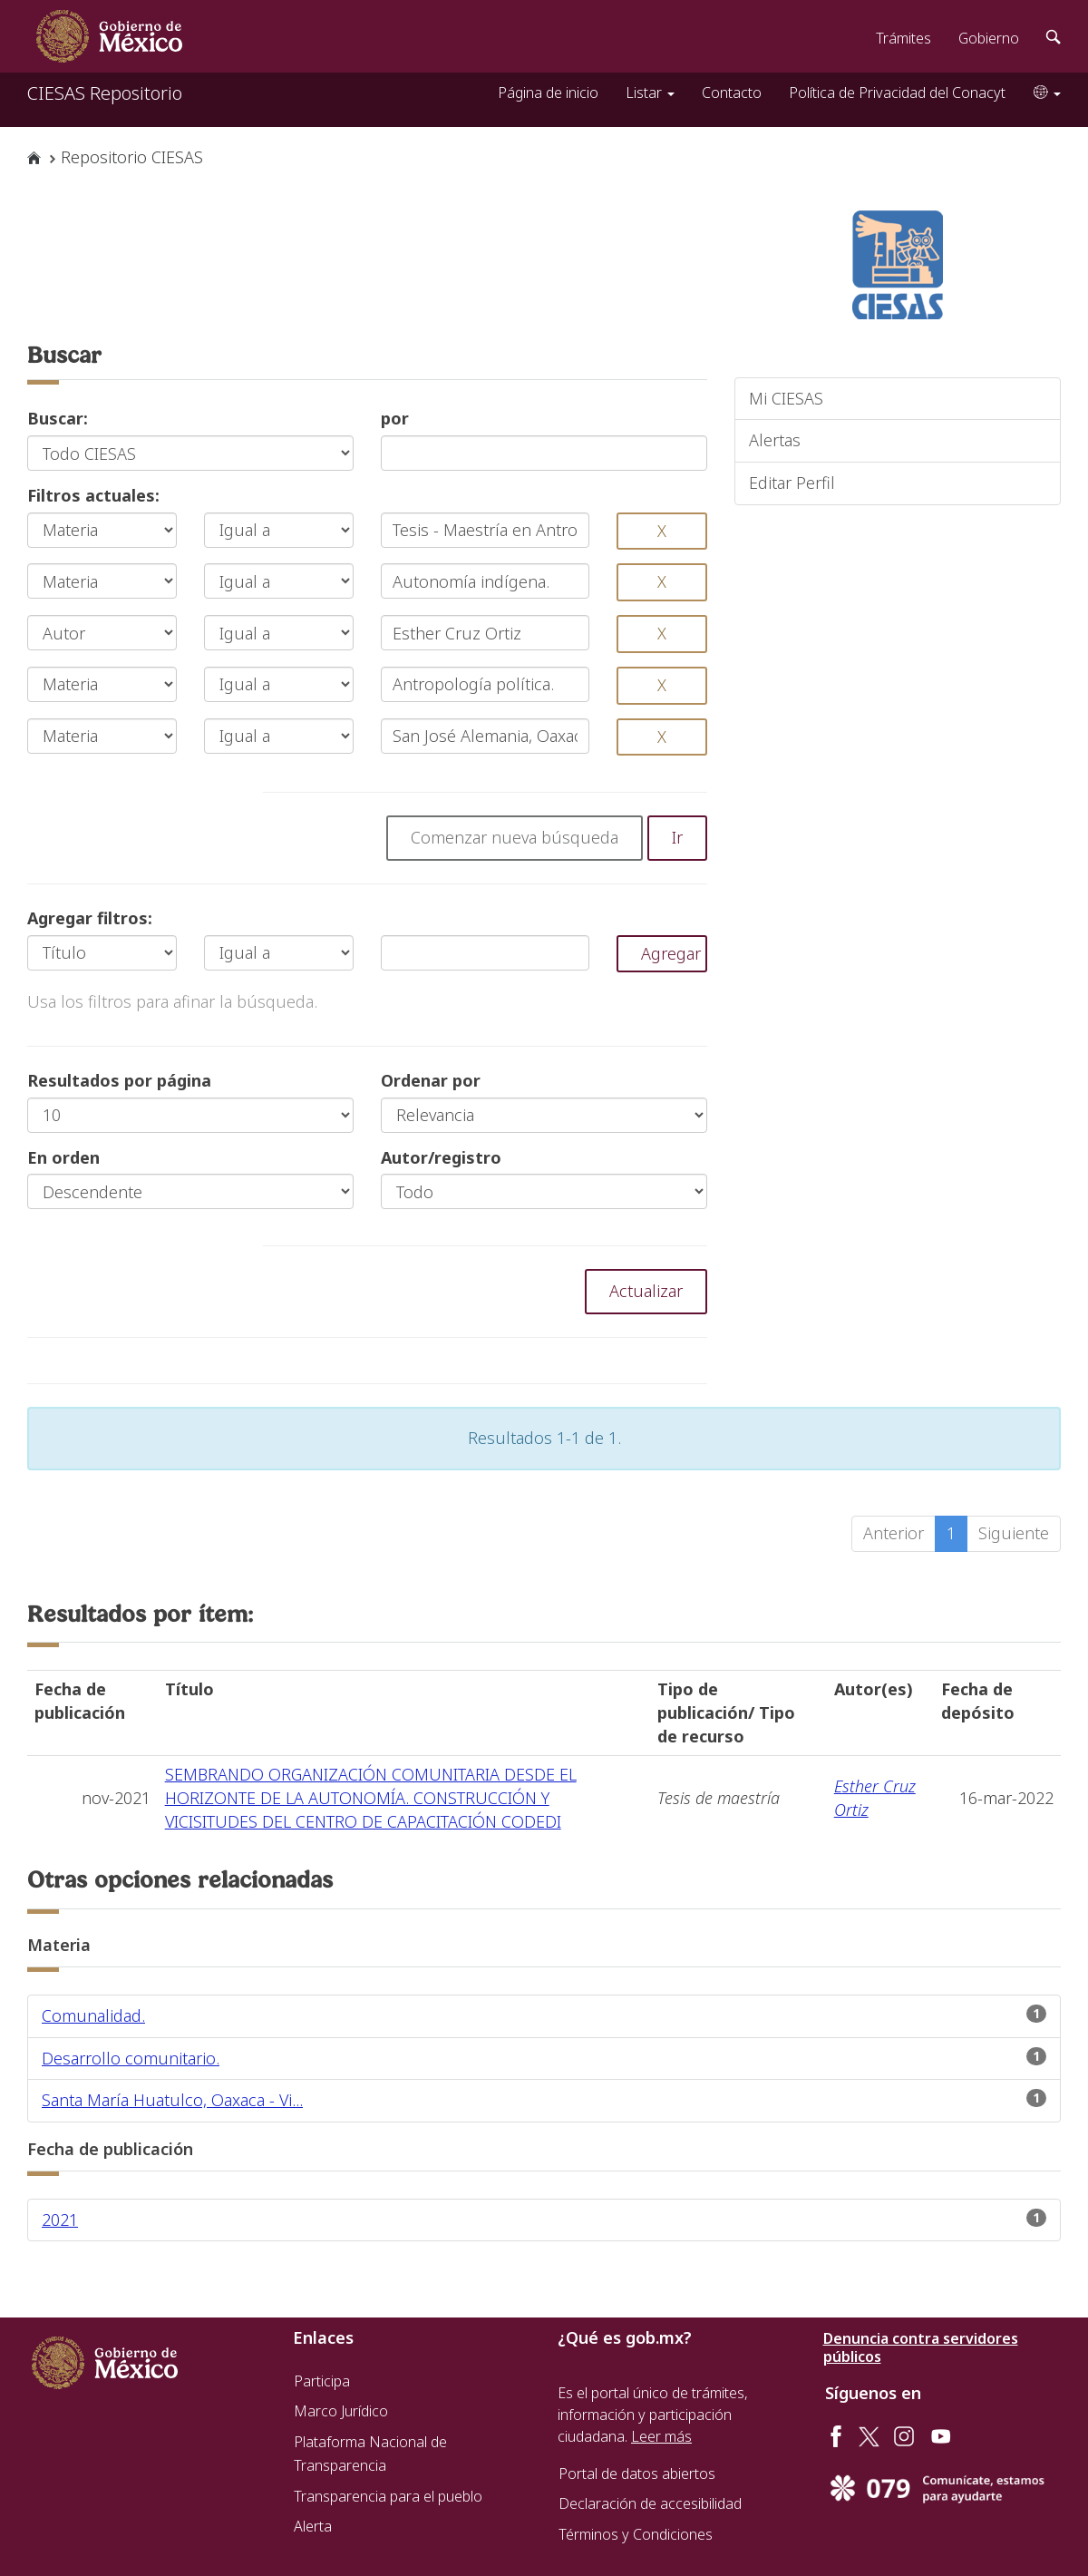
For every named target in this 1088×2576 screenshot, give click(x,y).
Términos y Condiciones (636, 2534)
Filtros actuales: (93, 495)
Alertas (775, 440)
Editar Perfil (792, 482)
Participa (322, 2381)
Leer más (661, 2436)
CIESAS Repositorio (104, 93)
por (395, 418)
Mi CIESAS (786, 398)
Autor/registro (441, 1157)
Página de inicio (548, 92)
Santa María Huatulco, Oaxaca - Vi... (172, 2100)
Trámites (903, 38)
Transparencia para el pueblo (388, 2496)
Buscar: (57, 418)
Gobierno (988, 38)
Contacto (732, 92)
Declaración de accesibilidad (650, 2503)
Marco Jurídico (341, 2411)
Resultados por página (119, 1080)
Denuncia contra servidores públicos (920, 2347)
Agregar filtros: (89, 918)
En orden (63, 1157)
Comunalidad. (93, 2015)
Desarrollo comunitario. (130, 2058)
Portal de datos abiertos (637, 2473)
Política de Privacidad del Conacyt (897, 92)
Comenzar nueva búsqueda (514, 837)
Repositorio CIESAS (132, 157)
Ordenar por (431, 1080)
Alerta (313, 2526)
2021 (60, 2219)
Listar (650, 92)
